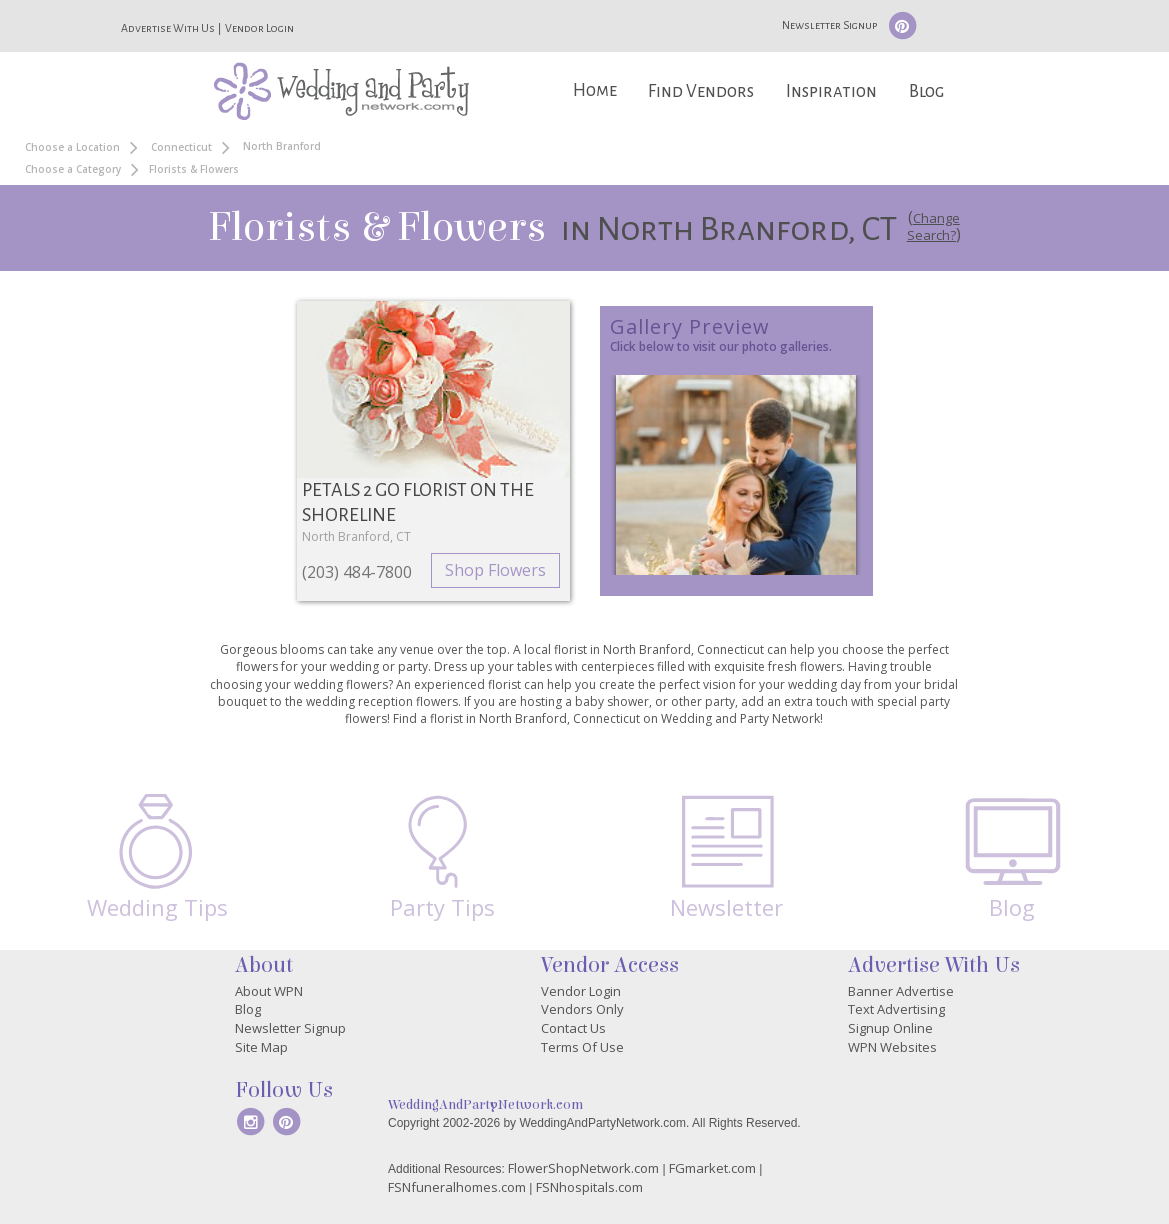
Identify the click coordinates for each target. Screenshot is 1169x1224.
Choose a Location (72, 147)
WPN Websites (892, 1047)
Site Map (261, 1047)
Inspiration (831, 91)
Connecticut (181, 147)
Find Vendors (701, 91)
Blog (926, 91)
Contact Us (573, 1028)
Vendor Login (259, 28)
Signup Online (890, 1028)
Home (595, 90)
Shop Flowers (495, 570)
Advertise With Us (168, 28)
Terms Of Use (582, 1047)
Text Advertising (896, 1009)
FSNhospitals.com (589, 1187)
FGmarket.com (712, 1168)
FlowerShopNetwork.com (583, 1168)
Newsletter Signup (829, 25)
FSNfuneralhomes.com (457, 1187)
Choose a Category (73, 169)
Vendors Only (582, 1009)
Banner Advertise (901, 991)
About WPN (269, 991)
